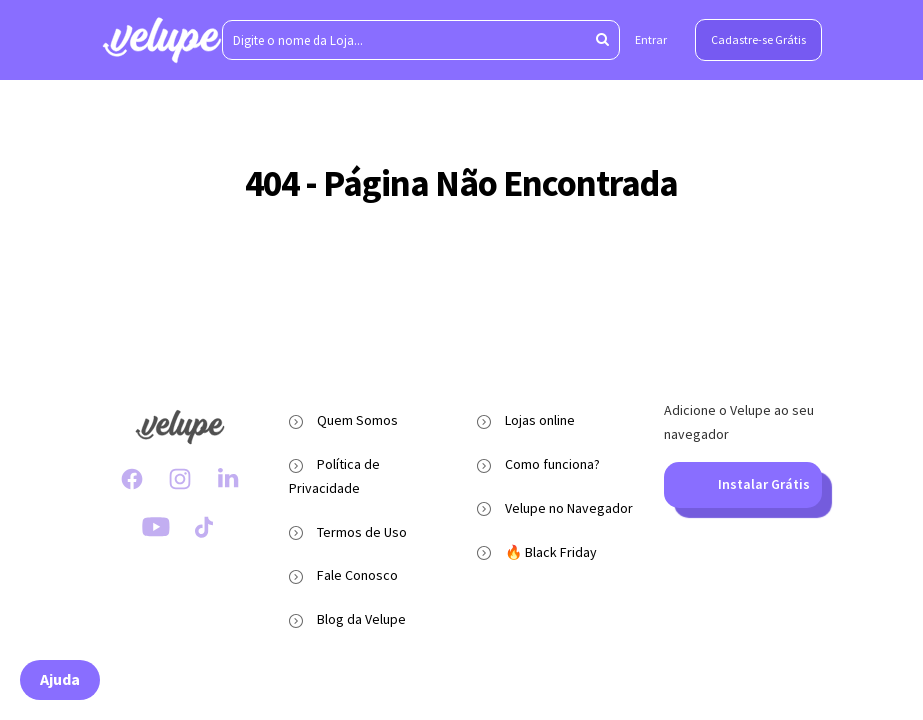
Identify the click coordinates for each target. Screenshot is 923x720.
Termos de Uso (362, 532)
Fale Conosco (357, 575)
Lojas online (540, 420)
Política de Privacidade (334, 476)
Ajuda (60, 679)
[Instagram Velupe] (180, 479)
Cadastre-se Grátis (758, 39)
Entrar (651, 39)
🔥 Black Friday (551, 552)
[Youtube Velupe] (156, 527)
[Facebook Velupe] (132, 479)
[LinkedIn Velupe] (228, 479)
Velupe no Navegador (569, 508)
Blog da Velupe (361, 619)
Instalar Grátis (742, 485)
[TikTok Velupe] (204, 527)
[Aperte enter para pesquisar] (602, 40)
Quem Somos (357, 420)
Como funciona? (552, 464)
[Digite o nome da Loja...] (421, 40)
